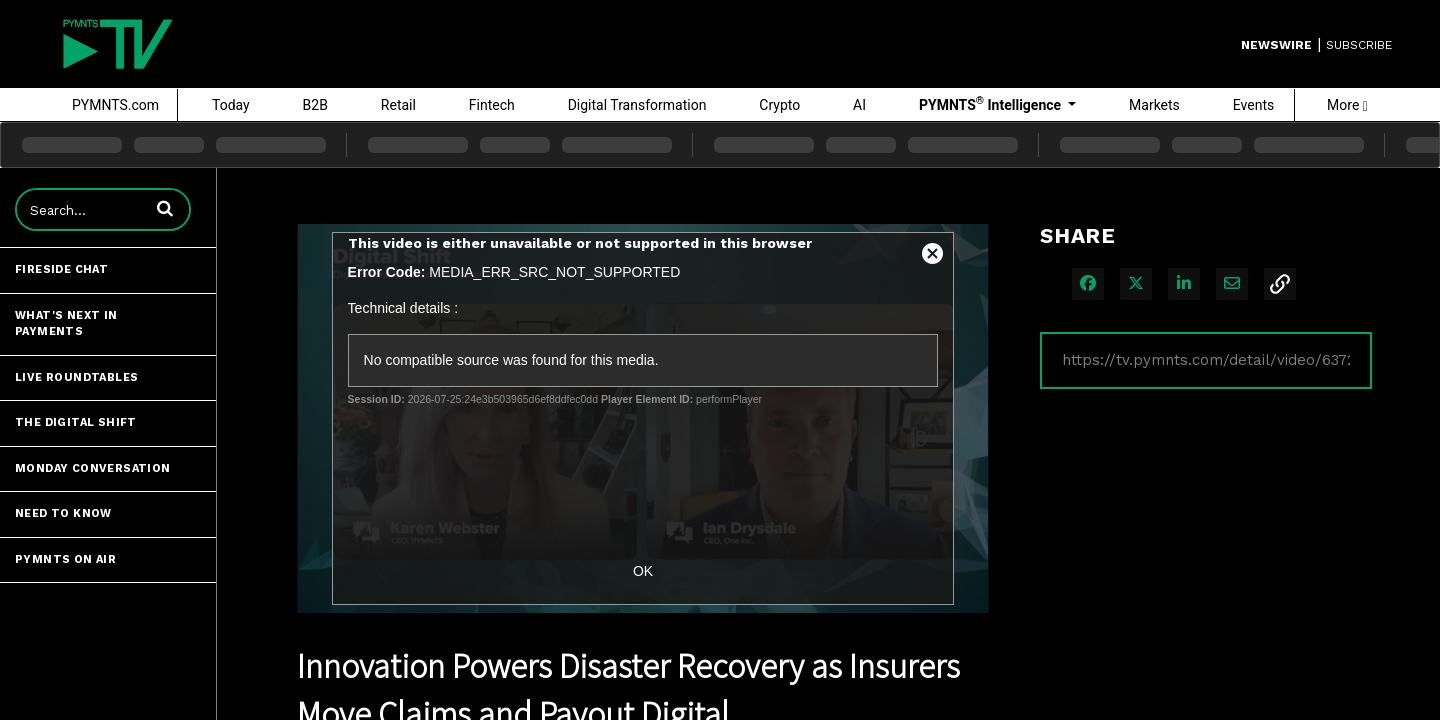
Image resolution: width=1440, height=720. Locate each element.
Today (231, 105)
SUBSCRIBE (1359, 45)
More (1347, 105)
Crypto (779, 105)
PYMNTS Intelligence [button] (992, 104)
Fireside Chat (61, 269)
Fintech (492, 105)
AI (859, 105)
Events (1253, 105)
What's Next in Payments (66, 324)
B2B (315, 105)
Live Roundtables (76, 377)
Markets (1154, 105)
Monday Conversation (93, 468)
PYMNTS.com (115, 105)
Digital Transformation (637, 105)
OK (643, 571)
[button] (165, 208)
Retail (398, 105)
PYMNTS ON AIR (65, 559)
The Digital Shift (76, 422)
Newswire (1276, 45)
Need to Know (63, 513)
